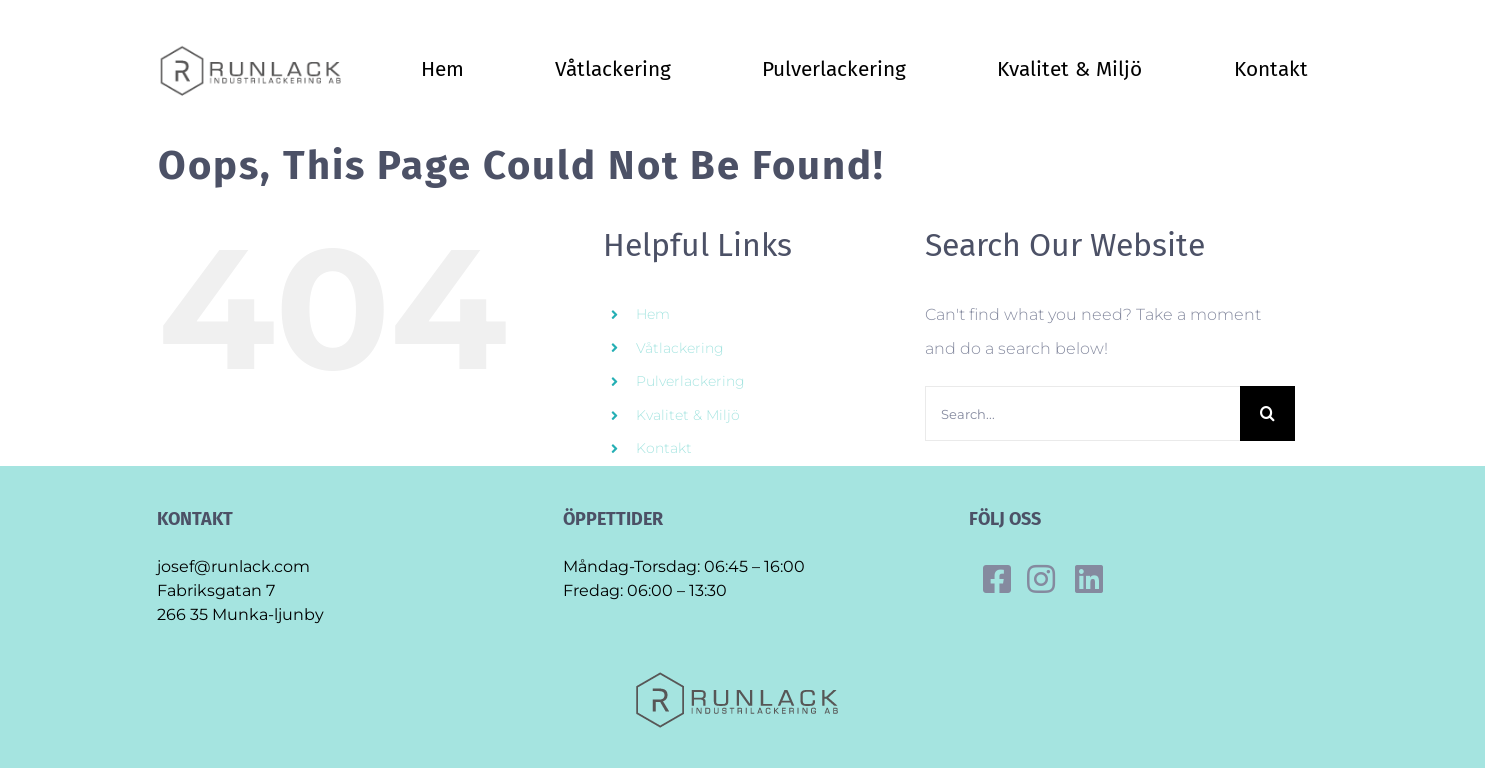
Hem (653, 314)
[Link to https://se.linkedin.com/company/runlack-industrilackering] (1089, 579)
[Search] (1267, 413)
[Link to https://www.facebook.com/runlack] (997, 579)
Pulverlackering (690, 381)
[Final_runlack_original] (255, 51)
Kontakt (664, 448)
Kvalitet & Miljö (688, 415)
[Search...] (1082, 413)
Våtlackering (680, 348)
